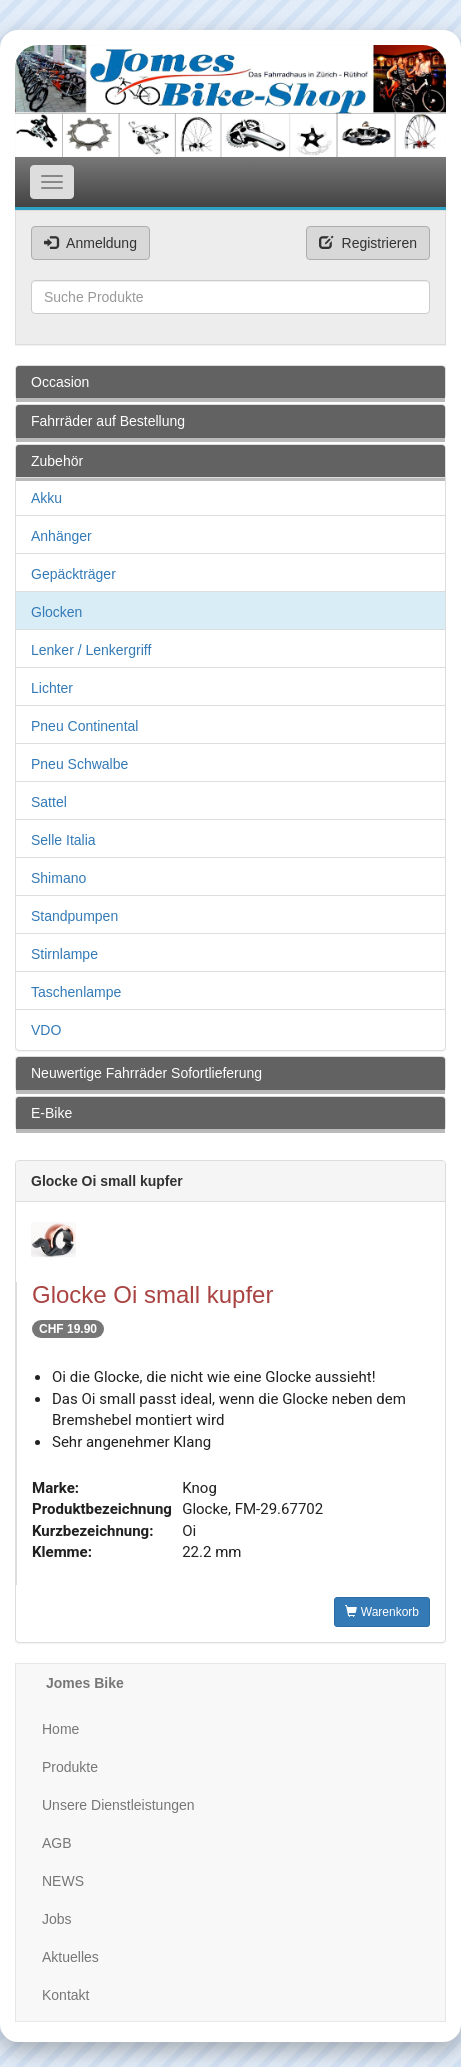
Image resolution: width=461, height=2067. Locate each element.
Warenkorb (382, 1612)
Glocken (56, 612)
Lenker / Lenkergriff (91, 650)
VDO (46, 1030)
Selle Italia (63, 840)
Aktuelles (70, 1957)
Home (60, 1729)
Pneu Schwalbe (79, 764)
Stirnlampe (64, 954)
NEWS (63, 1881)
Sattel (49, 802)
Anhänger (61, 536)
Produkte (70, 1767)
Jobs (57, 1919)
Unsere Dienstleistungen (118, 1805)
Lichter (52, 688)
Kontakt (65, 1995)
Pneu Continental (84, 726)
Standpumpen (74, 916)
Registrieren (368, 243)
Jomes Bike (85, 1683)
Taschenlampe (76, 992)
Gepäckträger (73, 574)
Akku (46, 498)
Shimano (58, 878)
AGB (57, 1843)
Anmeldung (90, 243)
